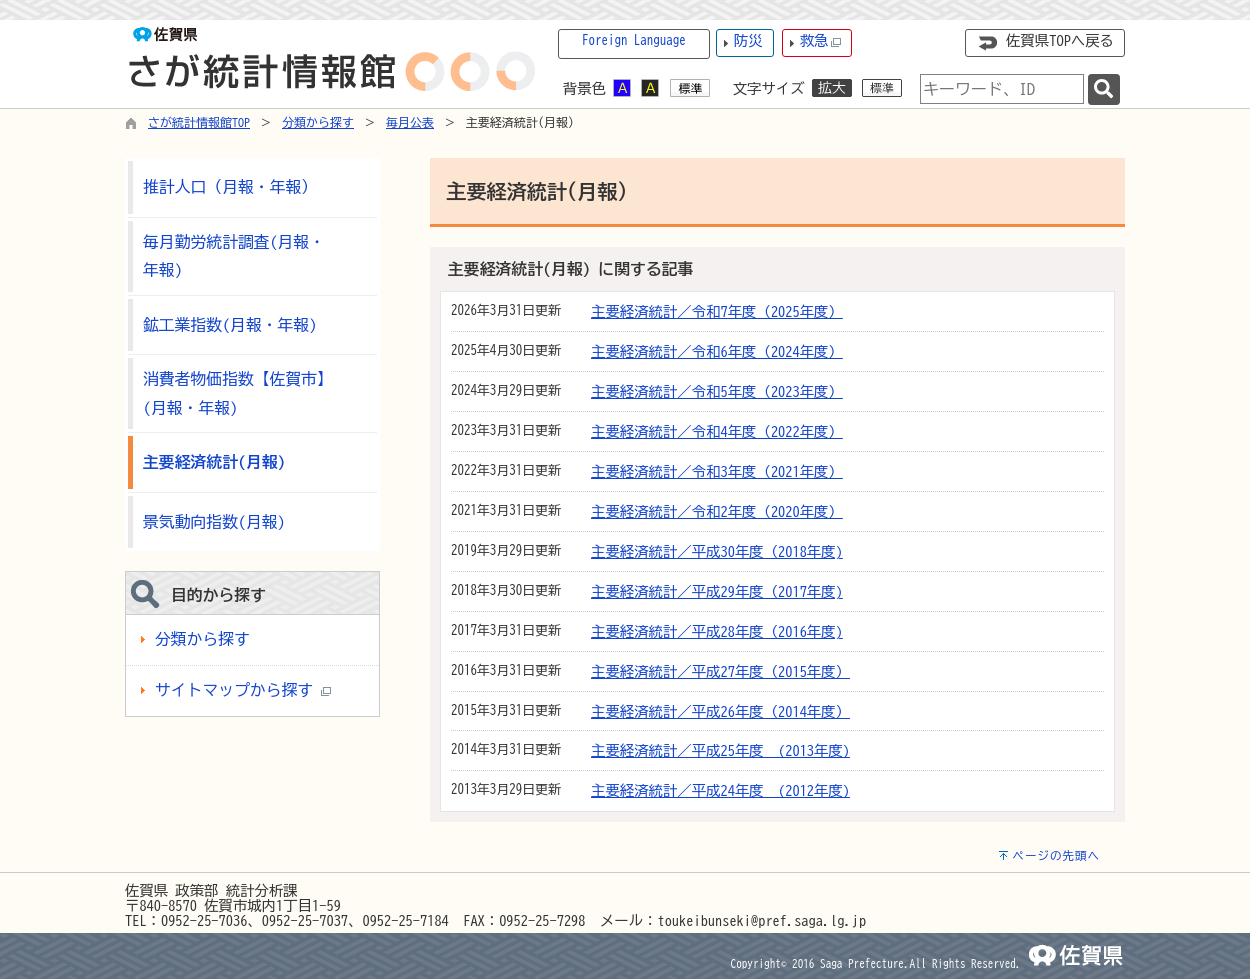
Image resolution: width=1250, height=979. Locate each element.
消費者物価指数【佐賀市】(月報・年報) (238, 393)
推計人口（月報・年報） (230, 187)
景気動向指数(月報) (214, 522)
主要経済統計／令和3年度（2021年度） (717, 471)
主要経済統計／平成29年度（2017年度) (717, 591)
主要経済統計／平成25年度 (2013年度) (720, 750)
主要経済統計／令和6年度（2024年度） (717, 351)
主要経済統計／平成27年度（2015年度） (720, 671)
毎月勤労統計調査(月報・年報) (234, 256)
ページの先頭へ (1056, 855)
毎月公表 (410, 122)
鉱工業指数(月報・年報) (230, 325)
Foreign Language (634, 40)
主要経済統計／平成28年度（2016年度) (717, 631)
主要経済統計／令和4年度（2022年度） (717, 431)
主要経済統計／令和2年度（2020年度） (717, 511)
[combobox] (1002, 89)
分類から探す (318, 122)
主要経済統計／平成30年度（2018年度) (717, 551)
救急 (821, 41)
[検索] (1104, 89)
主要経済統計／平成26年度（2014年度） (720, 711)
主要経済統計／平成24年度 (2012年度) (720, 790)
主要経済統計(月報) (214, 462)
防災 (748, 40)
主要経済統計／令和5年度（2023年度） (717, 391)
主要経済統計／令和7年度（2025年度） (717, 311)
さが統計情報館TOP (199, 122)
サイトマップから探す (243, 690)
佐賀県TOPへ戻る (1060, 40)
